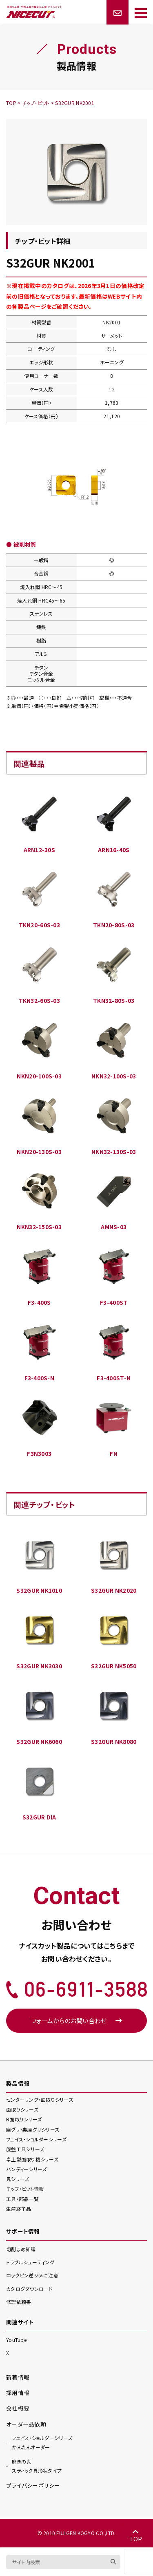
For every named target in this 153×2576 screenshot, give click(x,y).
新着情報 (17, 2377)
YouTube (16, 2339)
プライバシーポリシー (33, 2485)
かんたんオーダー (42, 2442)
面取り (22, 2109)
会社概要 (17, 2408)
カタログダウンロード (29, 2288)
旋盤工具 (25, 2148)
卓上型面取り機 (32, 2159)
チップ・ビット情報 (25, 2188)
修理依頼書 (18, 2301)
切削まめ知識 (21, 2249)
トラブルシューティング (30, 2262)
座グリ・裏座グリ (32, 2129)
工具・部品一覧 (22, 2198)
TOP (135, 2535)
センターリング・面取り (39, 2099)
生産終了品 (18, 2208)
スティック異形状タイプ (37, 2465)
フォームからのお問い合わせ (76, 2020)
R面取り (24, 2119)
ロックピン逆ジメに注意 (32, 2275)
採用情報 (17, 2392)
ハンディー (26, 2168)
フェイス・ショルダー (36, 2139)
